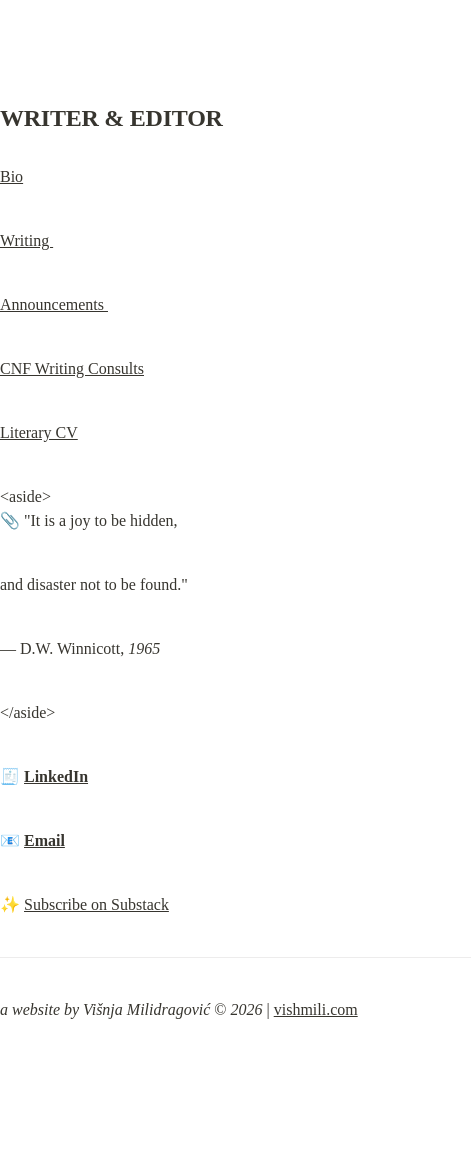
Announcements (54, 304)
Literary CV (39, 432)
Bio (11, 176)
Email (44, 840)
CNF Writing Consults (72, 368)
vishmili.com (316, 1009)
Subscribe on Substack (96, 904)
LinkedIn (56, 776)
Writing (26, 240)
